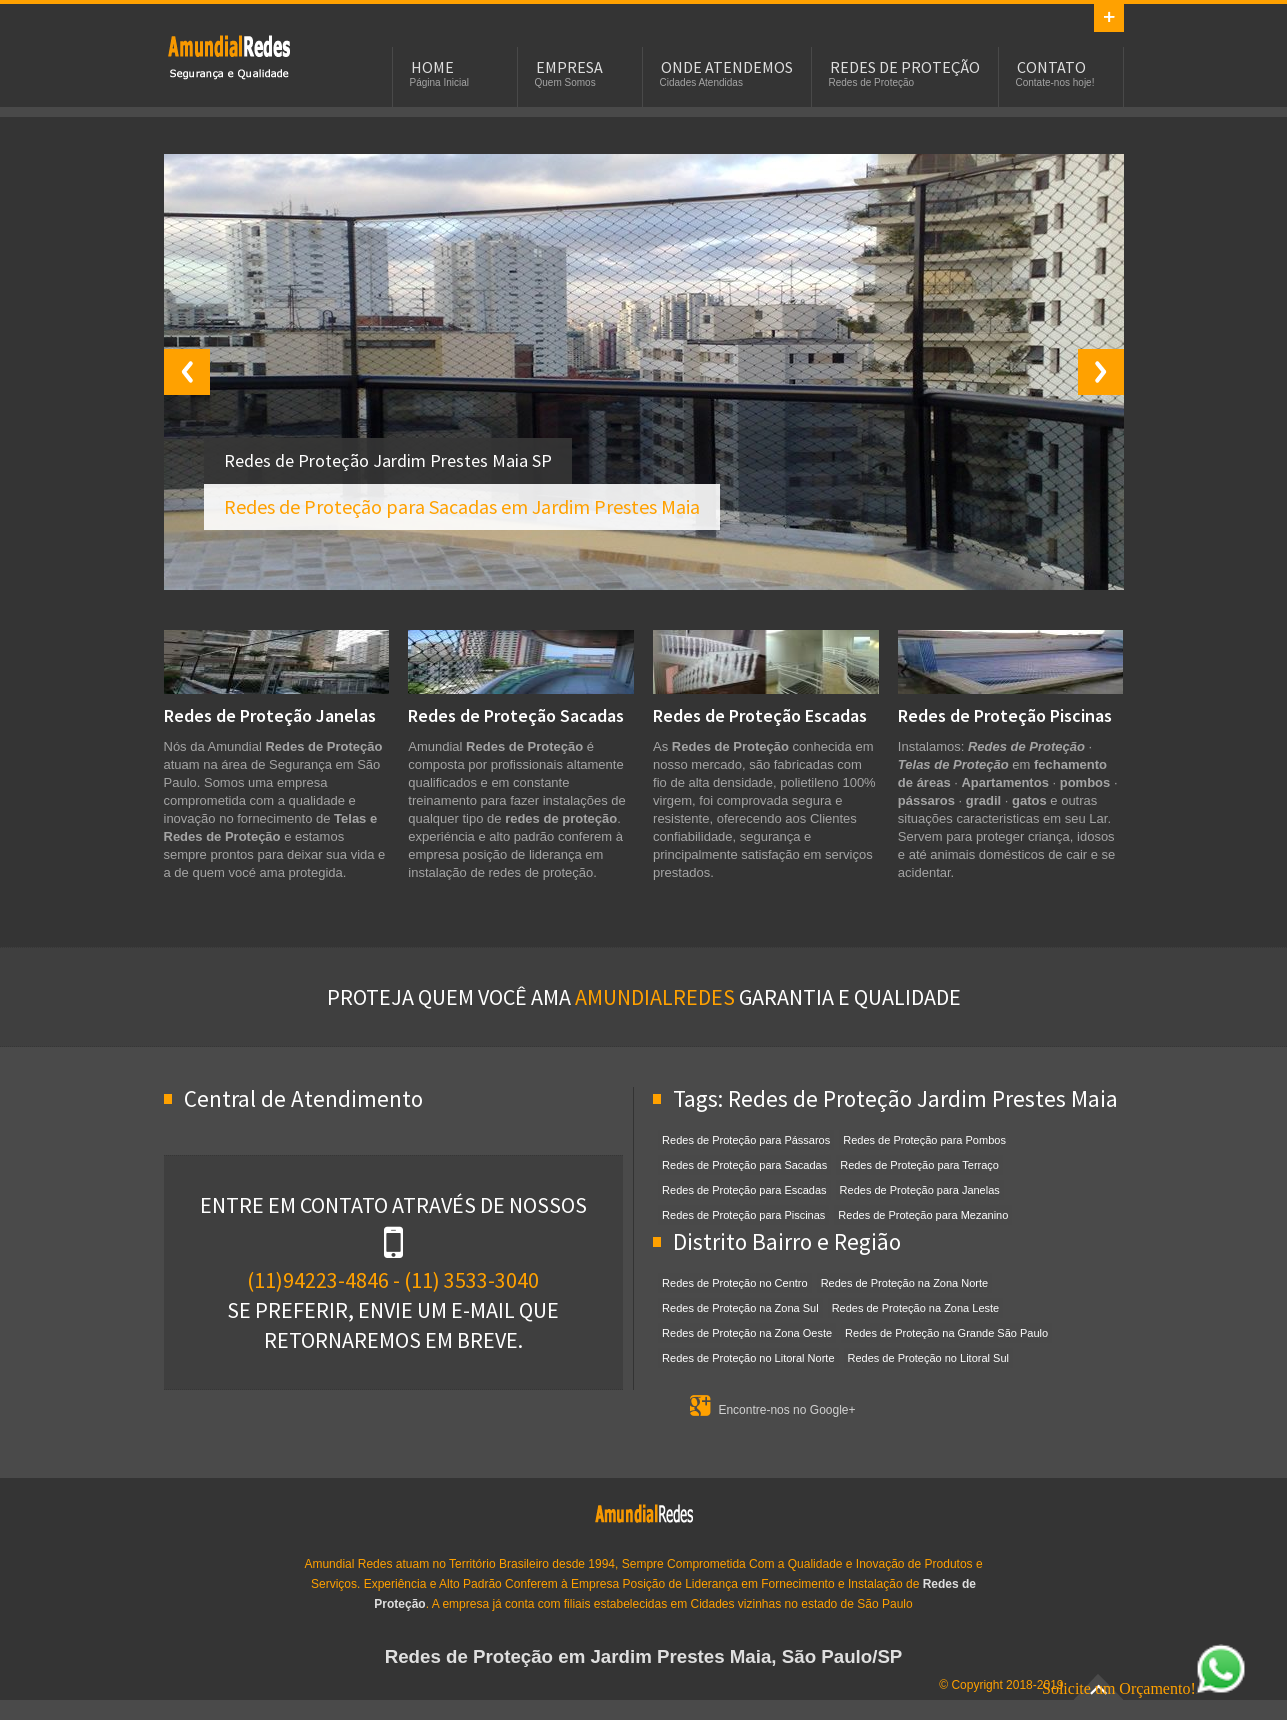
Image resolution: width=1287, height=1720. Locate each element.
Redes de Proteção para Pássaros (746, 1140)
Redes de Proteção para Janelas (920, 1190)
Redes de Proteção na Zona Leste (916, 1308)
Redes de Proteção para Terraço (919, 1165)
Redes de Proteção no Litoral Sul (928, 1358)
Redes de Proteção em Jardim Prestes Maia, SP (229, 56)
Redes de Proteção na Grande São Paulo (946, 1333)
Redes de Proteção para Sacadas (744, 1165)
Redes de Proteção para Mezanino (923, 1215)
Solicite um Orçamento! (1144, 1688)
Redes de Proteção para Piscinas (743, 1215)
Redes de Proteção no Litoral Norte (748, 1358)
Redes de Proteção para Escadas (744, 1190)
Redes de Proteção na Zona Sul (740, 1308)
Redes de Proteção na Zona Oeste (747, 1333)
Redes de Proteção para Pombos (924, 1140)
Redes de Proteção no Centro (735, 1283)
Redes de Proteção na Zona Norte (905, 1283)
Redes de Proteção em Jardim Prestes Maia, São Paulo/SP (644, 1656)
